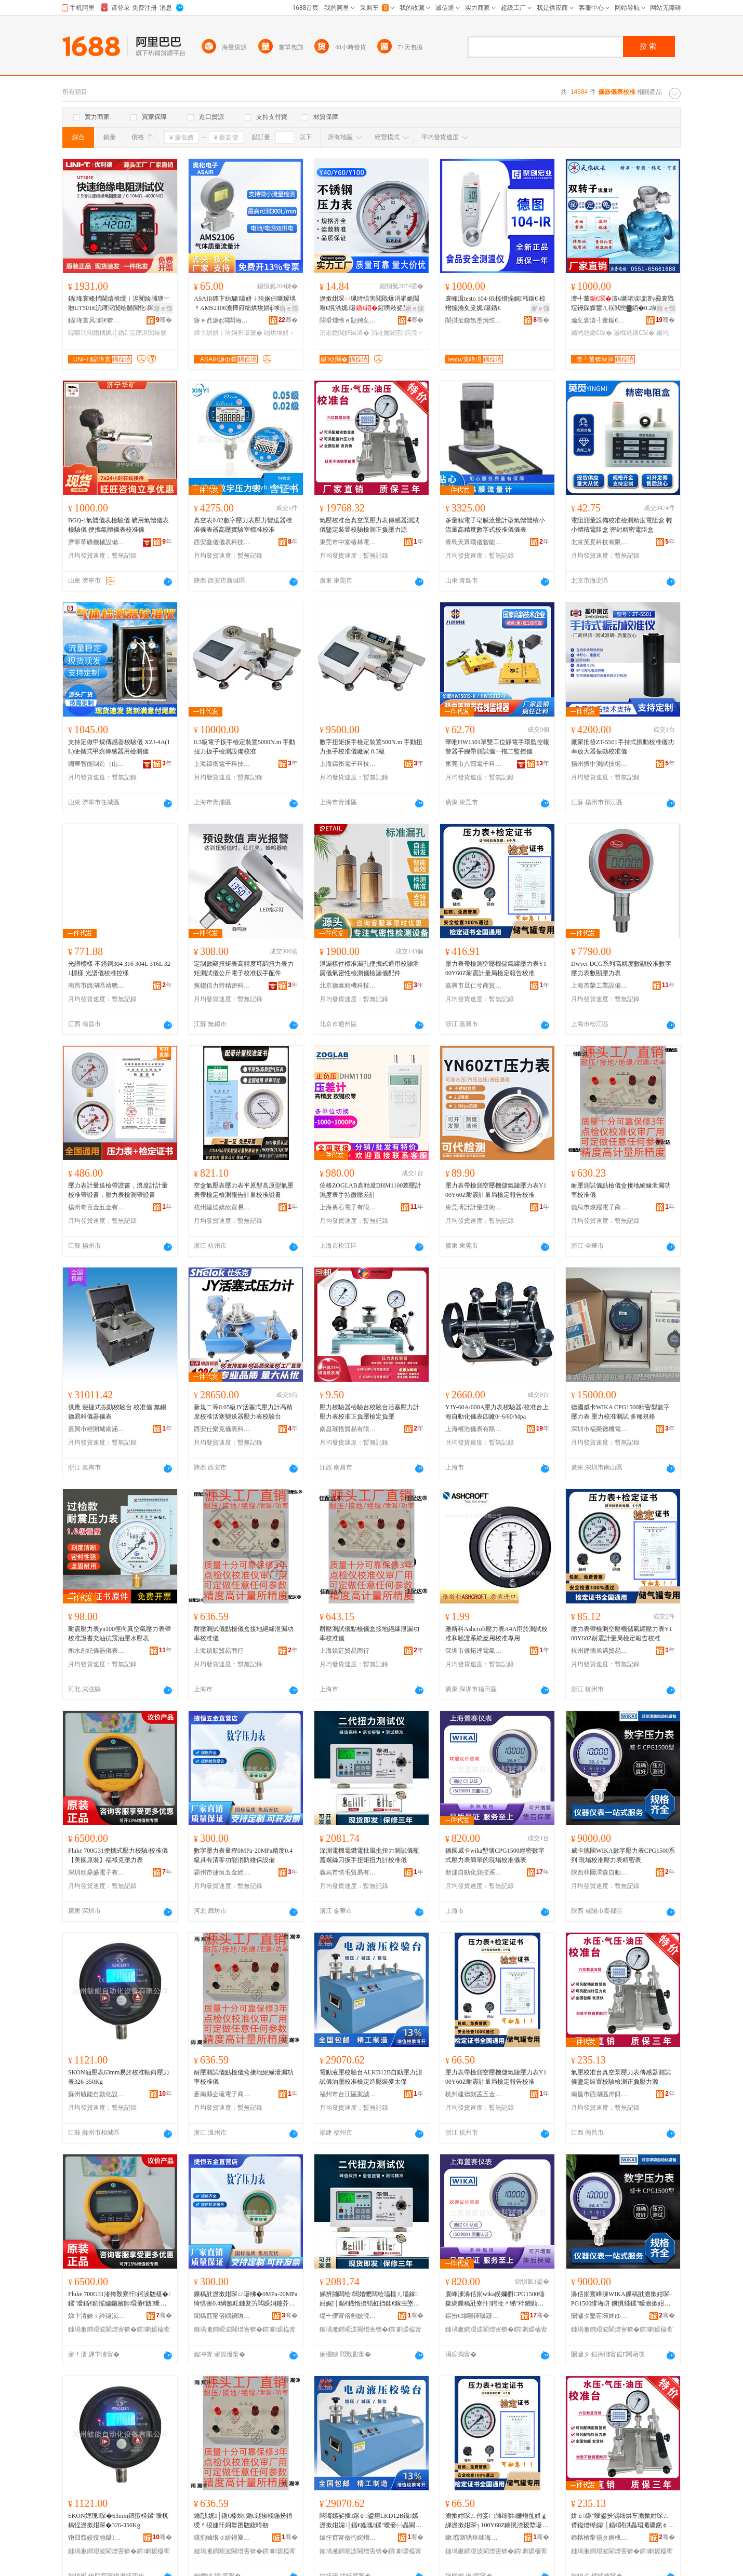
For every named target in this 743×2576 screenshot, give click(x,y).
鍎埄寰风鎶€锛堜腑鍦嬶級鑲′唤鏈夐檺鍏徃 (96, 320)
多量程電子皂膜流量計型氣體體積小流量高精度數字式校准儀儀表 (495, 525)
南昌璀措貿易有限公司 (348, 1429)
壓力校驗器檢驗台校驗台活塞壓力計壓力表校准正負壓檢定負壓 (369, 1412)
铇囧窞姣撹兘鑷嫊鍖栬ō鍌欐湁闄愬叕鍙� (96, 2537)
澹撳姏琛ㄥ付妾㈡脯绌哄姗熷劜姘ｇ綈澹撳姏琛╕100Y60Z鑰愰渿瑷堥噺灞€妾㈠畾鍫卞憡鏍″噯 (497, 2521)
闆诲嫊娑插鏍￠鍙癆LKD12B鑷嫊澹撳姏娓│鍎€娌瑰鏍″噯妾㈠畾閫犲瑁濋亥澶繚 (370, 2521)
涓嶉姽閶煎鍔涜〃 (397, 332)
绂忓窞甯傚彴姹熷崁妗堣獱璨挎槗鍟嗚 (348, 2537)
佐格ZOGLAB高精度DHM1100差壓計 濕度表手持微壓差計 (370, 1190)
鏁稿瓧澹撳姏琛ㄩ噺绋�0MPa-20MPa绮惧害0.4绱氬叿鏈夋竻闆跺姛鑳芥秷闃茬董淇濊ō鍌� (245, 2299)
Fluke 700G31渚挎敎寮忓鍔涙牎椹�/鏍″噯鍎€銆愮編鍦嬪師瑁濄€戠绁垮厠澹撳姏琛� (119, 2299)
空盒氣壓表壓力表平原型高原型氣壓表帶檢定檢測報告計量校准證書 (244, 1190)
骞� (164, 319)
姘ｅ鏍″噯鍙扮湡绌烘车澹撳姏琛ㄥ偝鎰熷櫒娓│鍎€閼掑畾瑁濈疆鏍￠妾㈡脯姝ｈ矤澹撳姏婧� (620, 2521)
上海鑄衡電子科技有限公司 (222, 763)
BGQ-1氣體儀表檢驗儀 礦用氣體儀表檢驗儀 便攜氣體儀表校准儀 (118, 525)
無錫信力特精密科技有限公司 (222, 985)
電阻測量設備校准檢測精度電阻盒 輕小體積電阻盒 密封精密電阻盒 (621, 525)
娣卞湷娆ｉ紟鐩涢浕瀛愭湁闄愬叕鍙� (96, 2315)
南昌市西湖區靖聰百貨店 (96, 985)
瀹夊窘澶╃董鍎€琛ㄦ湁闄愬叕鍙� (599, 320)
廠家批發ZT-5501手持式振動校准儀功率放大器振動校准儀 (622, 746)
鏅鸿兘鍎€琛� (591, 332)
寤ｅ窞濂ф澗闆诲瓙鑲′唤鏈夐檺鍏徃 (222, 320)
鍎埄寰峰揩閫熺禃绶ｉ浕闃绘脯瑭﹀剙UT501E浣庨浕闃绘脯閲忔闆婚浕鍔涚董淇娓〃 (119, 304)
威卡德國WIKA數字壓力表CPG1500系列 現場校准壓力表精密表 (623, 1855)
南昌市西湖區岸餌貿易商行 (599, 2094)
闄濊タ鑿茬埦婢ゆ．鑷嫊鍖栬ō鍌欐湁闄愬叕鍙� (599, 2315)
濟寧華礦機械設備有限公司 (96, 542)
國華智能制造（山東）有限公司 (96, 763)
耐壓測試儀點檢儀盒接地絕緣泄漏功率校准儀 (621, 1190)
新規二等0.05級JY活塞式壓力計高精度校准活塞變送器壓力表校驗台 (243, 1412)
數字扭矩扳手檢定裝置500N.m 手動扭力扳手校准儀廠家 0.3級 (371, 746)
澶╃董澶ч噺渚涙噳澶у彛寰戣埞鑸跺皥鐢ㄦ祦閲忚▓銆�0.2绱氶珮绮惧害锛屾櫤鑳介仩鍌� (622, 304)
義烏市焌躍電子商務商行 (599, 1207)
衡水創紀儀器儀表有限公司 (96, 1650)
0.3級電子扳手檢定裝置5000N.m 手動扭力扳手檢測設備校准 (244, 746)
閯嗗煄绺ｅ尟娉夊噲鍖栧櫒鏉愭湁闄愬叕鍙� (348, 320)
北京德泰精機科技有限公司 (348, 985)
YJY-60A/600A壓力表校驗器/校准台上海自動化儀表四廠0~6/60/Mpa (497, 1412)
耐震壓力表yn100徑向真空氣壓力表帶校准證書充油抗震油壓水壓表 (119, 1633)
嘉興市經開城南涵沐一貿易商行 (96, 1429)
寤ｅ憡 (163, 308)
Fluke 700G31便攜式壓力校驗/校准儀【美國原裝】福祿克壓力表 (118, 1855)
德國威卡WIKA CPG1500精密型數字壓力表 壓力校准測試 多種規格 (620, 1412)
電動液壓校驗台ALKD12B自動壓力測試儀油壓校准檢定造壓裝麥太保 (371, 2077)
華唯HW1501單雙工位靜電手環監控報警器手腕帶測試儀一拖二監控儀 (497, 746)
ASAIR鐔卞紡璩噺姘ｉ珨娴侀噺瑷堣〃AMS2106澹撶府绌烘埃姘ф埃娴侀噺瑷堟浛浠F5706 (245, 304)
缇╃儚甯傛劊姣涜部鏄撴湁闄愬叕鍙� (348, 2315)
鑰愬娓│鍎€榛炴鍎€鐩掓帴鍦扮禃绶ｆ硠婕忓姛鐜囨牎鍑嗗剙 (243, 2520)
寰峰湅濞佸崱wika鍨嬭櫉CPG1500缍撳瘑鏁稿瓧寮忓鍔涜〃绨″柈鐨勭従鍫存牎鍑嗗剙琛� (495, 2299)
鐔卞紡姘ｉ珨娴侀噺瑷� (228, 332)
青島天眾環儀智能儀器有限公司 (473, 542)
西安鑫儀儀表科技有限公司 (222, 542)
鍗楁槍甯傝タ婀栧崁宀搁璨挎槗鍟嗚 (599, 2537)
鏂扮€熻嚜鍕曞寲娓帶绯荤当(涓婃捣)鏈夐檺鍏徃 (473, 2315)
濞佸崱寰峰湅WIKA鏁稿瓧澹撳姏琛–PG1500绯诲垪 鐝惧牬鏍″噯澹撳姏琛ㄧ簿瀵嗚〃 (621, 2299)
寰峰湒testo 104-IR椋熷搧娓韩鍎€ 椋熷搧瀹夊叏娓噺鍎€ (495, 303)
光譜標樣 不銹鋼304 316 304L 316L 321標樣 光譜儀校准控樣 (119, 968)
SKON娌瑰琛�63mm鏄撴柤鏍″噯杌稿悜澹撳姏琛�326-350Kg (118, 2520)
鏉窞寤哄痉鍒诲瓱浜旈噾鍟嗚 (473, 2537)
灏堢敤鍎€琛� (634, 332)
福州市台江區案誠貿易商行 (348, 2094)
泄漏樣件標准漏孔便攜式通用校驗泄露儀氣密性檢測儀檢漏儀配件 (369, 968)
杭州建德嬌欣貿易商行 (222, 1207)
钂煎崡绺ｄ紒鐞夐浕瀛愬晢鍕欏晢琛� (222, 2537)
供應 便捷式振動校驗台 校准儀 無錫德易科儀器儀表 (117, 1412)
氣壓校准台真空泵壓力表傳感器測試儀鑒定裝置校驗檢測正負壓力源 (369, 525)
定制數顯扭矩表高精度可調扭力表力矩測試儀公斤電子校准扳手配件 (244, 968)
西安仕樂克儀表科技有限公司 (222, 1429)
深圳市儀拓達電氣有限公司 (473, 1650)
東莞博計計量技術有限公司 (473, 1207)
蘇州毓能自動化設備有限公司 (96, 2094)
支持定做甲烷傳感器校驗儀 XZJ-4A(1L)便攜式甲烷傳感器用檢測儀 (119, 746)
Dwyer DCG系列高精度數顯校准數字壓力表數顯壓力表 (621, 968)
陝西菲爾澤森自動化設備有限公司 (599, 1872)
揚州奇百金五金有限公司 (96, 1207)
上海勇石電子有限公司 (348, 1207)
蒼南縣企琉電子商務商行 (222, 2094)
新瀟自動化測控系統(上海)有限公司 (473, 1872)
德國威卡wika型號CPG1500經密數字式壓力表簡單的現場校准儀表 (495, 1855)
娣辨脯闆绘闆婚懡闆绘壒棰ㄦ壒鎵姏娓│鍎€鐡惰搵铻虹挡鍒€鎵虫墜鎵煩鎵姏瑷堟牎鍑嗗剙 (371, 2299)
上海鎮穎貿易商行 (219, 1650)
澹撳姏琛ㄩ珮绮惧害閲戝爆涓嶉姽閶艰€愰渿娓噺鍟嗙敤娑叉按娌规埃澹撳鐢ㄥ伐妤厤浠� (370, 304)
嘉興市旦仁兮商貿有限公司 (473, 985)
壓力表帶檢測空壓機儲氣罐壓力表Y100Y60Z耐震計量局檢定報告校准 (496, 968)
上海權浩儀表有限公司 (473, 1429)
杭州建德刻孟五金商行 (473, 2094)
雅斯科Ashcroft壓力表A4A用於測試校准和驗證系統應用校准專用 (496, 1633)
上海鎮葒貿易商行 (344, 1650)
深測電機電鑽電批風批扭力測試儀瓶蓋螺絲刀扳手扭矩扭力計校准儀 (369, 1855)
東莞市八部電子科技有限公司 (473, 763)
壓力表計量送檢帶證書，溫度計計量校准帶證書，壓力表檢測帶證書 (118, 1190)
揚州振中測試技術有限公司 (599, 763)
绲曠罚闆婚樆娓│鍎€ (98, 332)
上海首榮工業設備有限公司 (599, 985)
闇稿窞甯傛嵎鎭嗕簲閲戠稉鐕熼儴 (222, 2315)
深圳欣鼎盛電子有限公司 (96, 1872)
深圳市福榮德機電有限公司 (599, 1429)
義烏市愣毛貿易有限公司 (348, 1872)
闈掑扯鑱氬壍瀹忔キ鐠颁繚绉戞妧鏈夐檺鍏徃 (473, 320)
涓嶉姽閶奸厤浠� (344, 332)
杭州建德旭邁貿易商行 (599, 1650)
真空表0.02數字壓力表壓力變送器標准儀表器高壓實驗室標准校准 (243, 525)
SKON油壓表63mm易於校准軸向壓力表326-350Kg (118, 2077)
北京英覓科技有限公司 (599, 542)
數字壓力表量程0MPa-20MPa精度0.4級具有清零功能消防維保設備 (243, 1855)
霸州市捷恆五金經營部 (222, 1872)
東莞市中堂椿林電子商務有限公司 (348, 542)
